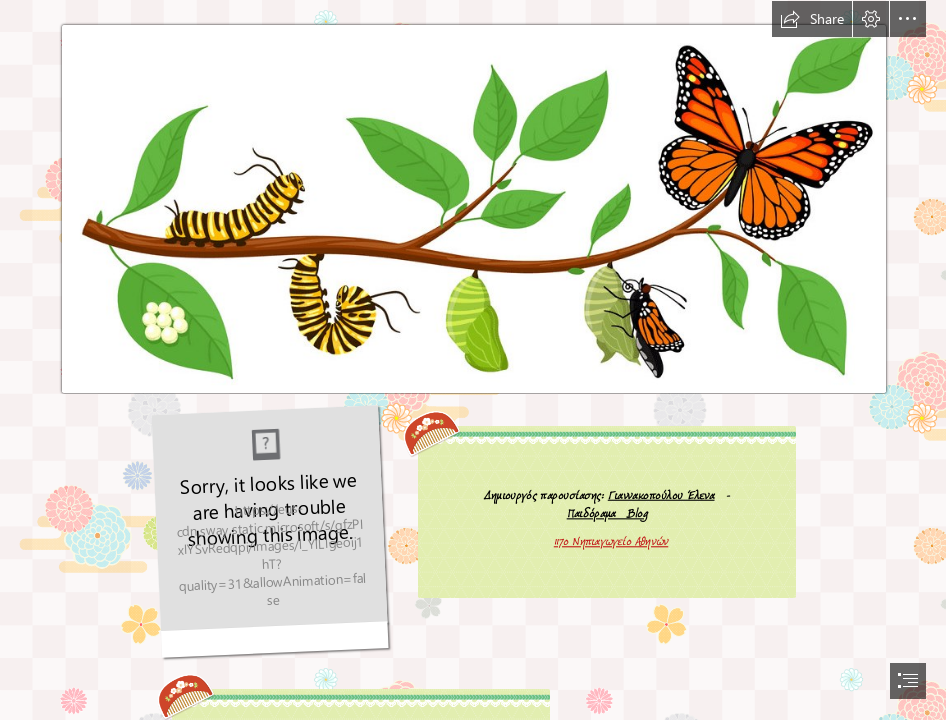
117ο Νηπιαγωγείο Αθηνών (611, 541)
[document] (473, 360)
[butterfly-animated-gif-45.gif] (270, 532)
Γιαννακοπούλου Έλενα (661, 494)
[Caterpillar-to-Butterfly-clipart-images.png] (473, 197)
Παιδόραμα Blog (607, 513)
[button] (812, 19)
